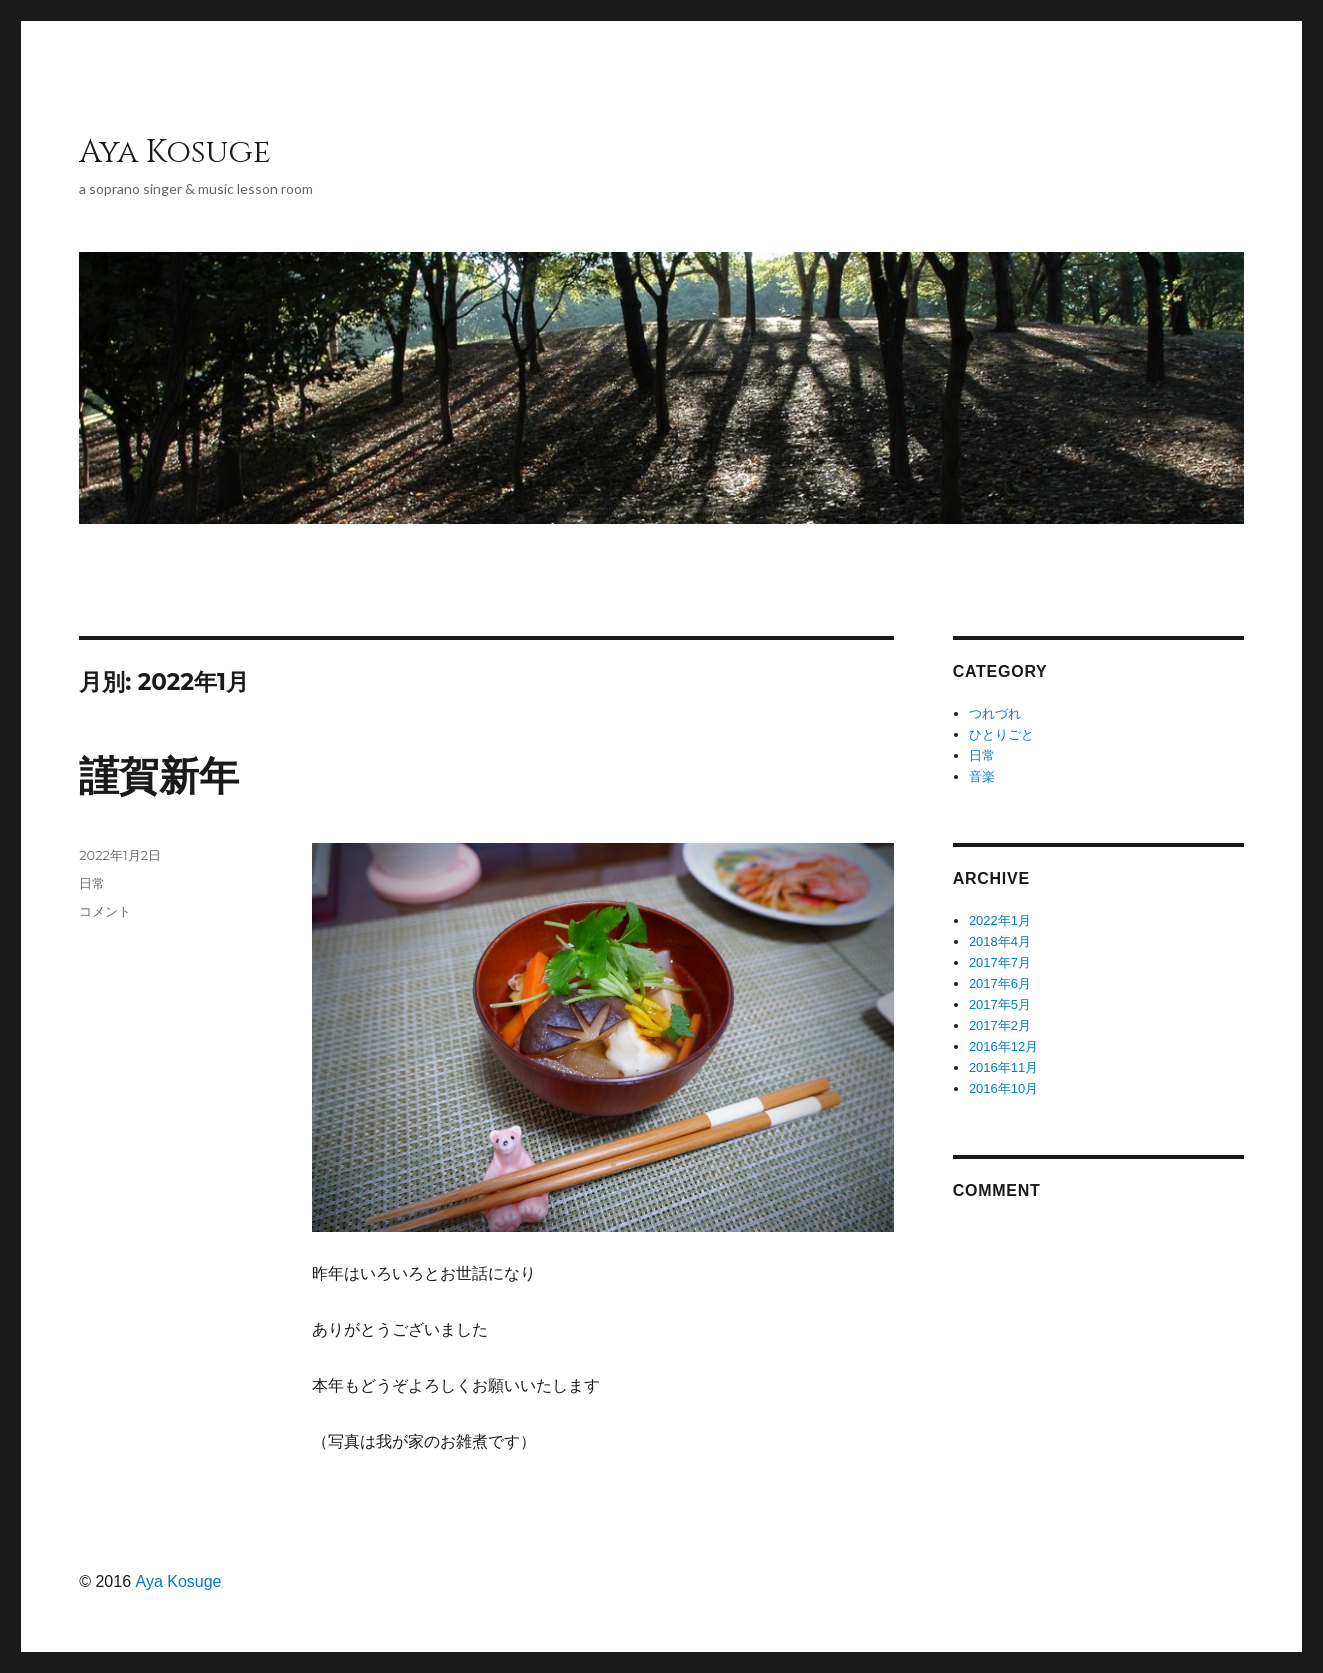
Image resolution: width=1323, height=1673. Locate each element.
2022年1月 (1000, 920)
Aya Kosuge (175, 152)
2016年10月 (1003, 1088)
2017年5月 (1000, 1004)
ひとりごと (1001, 734)
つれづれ (995, 713)
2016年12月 (1003, 1046)
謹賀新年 (159, 776)
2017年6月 (1000, 983)
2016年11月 (1003, 1067)
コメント (105, 911)
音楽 (982, 776)
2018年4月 (1000, 941)
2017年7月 (1000, 962)
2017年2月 (1000, 1025)
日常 (92, 883)
